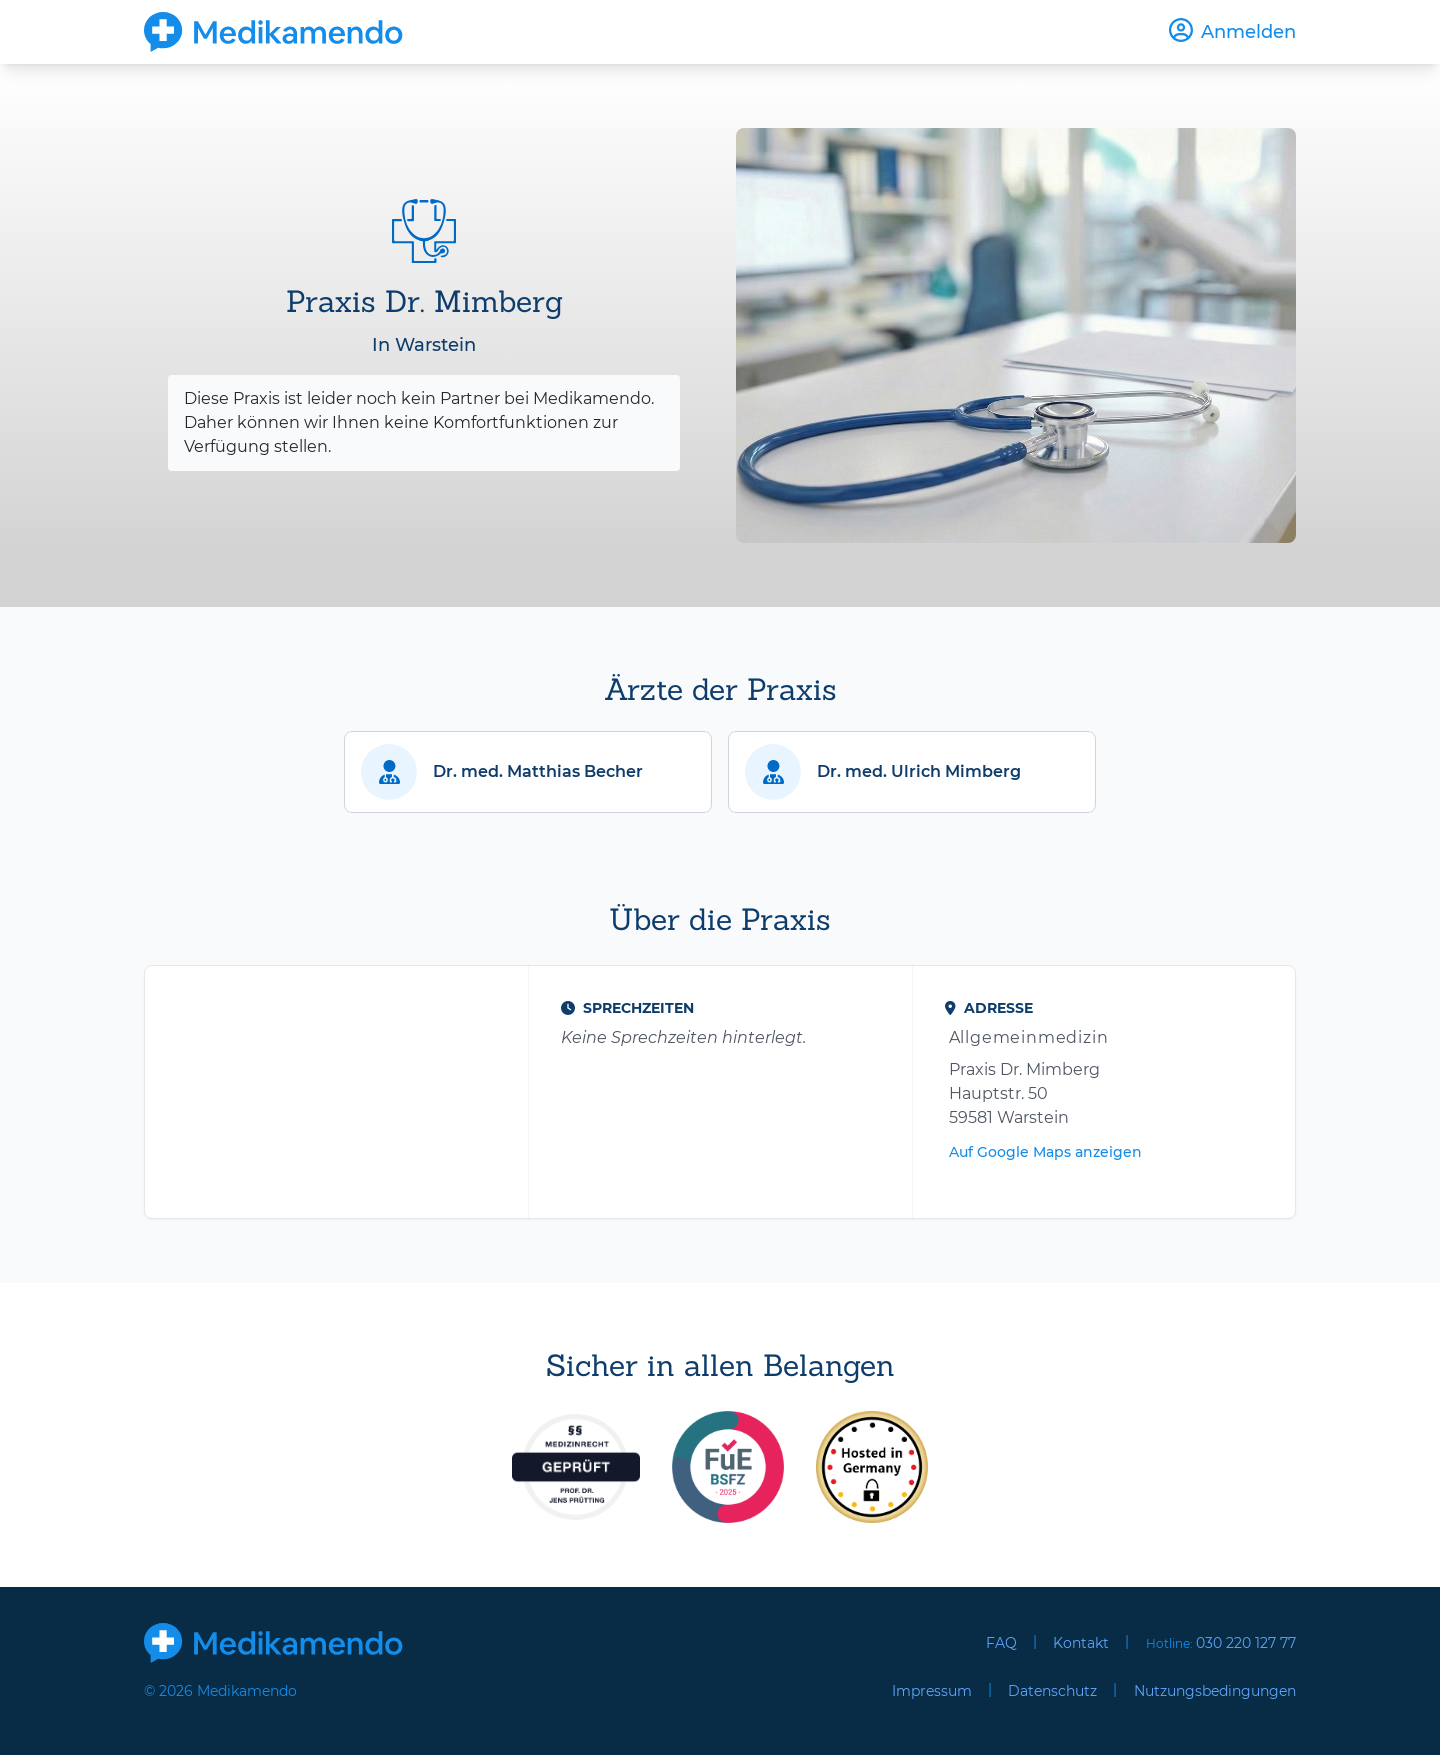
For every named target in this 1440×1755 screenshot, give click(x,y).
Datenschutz (1052, 1691)
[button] (528, 772)
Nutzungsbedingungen (1215, 1691)
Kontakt (1081, 1643)
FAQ (1001, 1643)
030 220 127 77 (1246, 1643)
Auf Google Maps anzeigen (1045, 1152)
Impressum (932, 1691)
